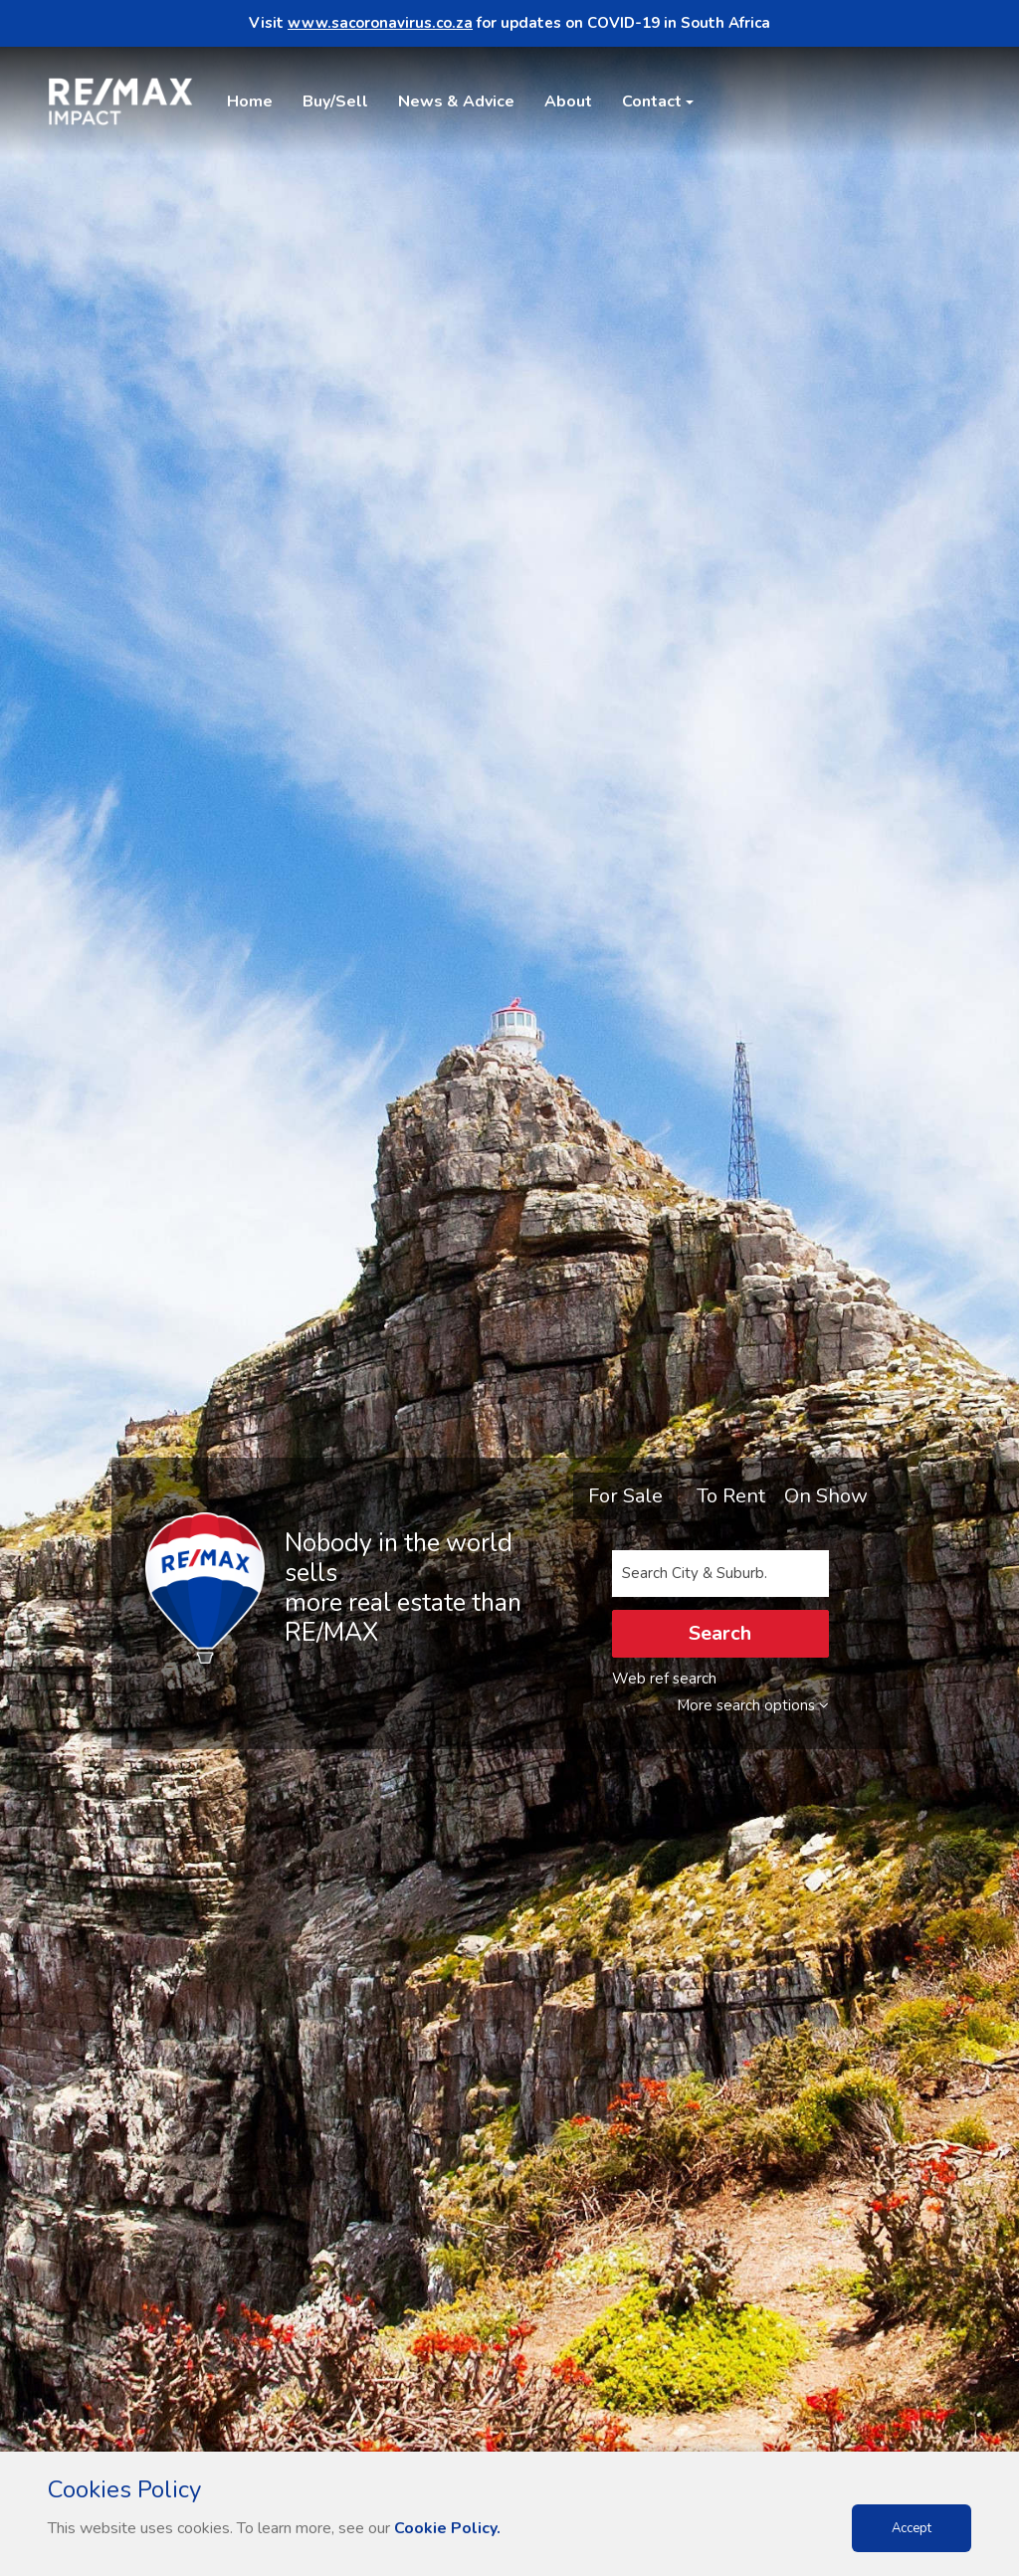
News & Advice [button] (456, 101)
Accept (911, 2528)
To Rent (731, 1496)
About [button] (568, 101)
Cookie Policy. (447, 2528)
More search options (753, 1705)
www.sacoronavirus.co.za (380, 23)
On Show (826, 1496)
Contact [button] (652, 101)
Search (720, 1633)
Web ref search (664, 1678)
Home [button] (250, 101)
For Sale (625, 1496)
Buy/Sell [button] (335, 101)
